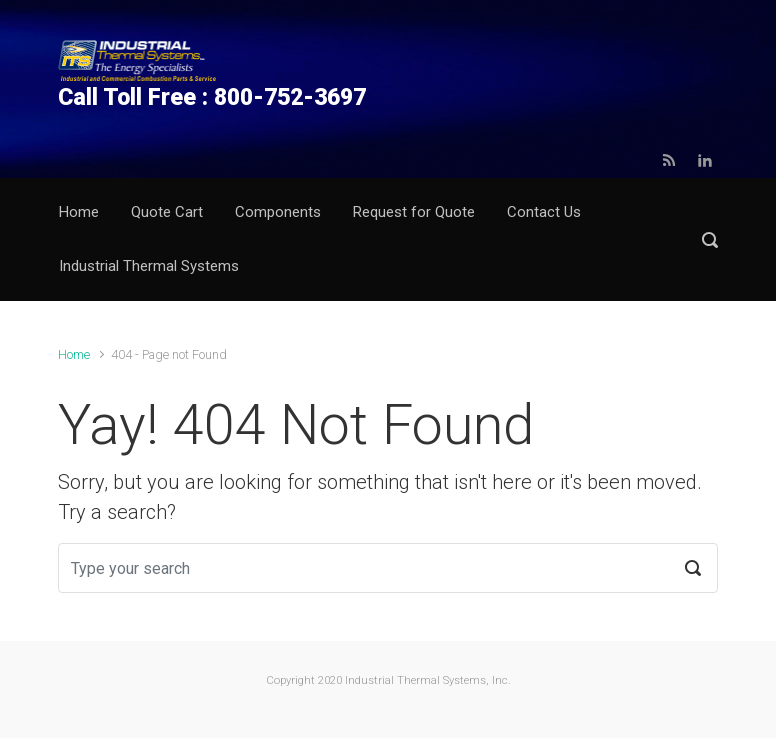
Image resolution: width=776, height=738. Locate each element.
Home (74, 354)
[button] (710, 239)
